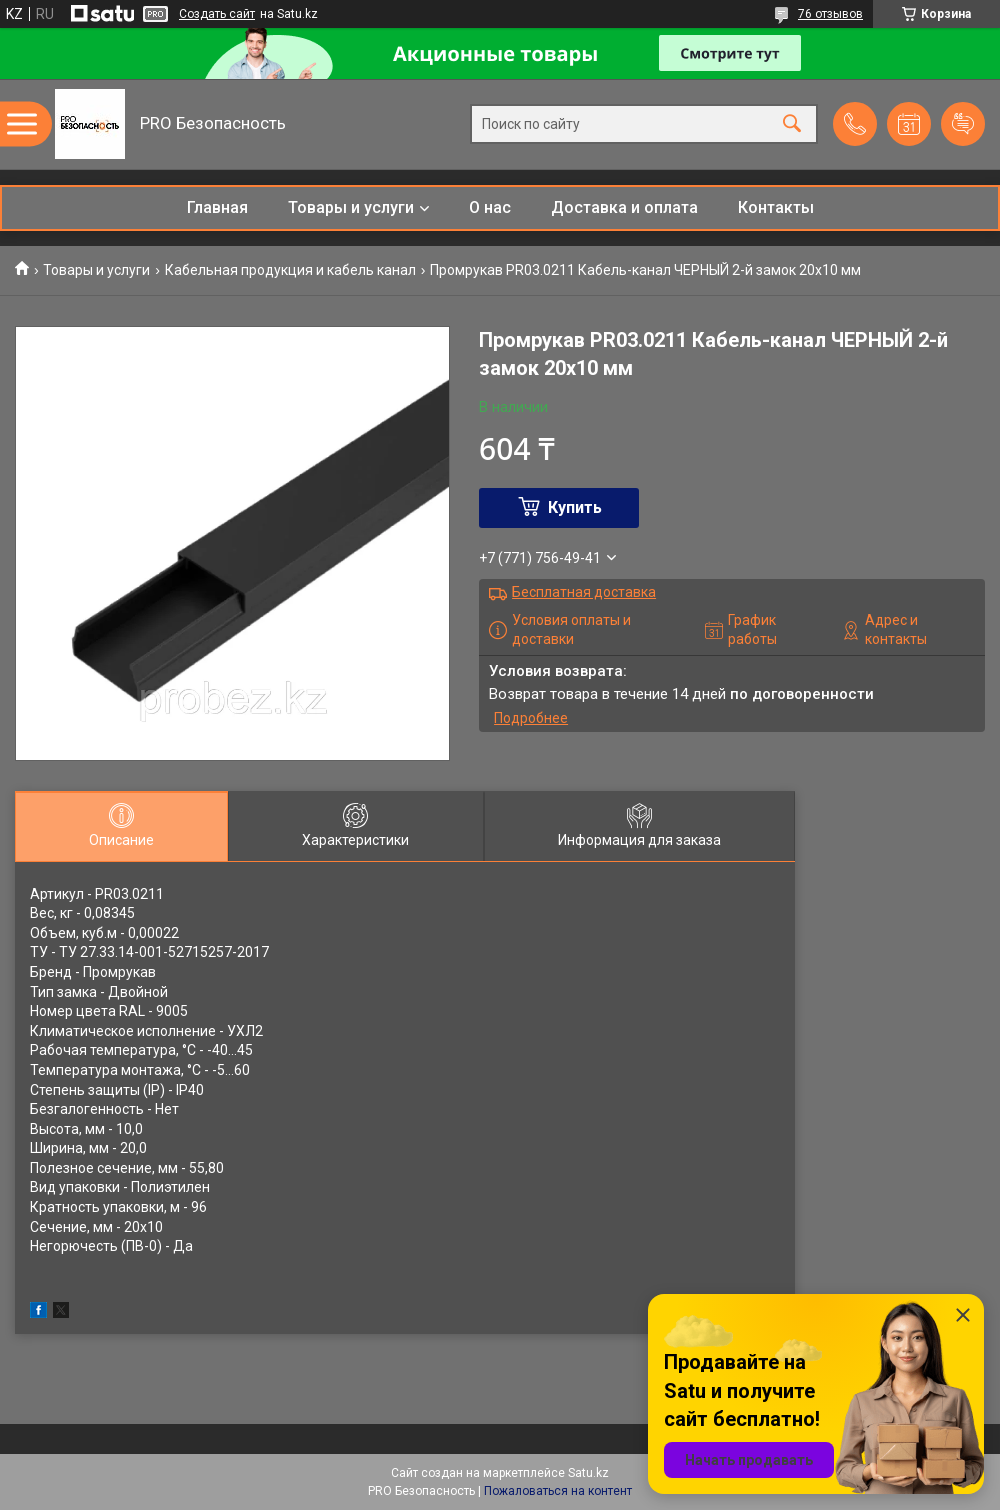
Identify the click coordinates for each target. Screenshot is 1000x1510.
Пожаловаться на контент (558, 1491)
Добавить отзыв (963, 124)
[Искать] (792, 124)
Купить (575, 507)
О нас (490, 207)
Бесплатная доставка (584, 592)
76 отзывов (830, 14)
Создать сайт (217, 14)
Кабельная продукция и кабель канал (290, 270)
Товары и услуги (351, 207)
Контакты (776, 207)
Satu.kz (588, 1473)
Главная (217, 207)
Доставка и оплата (624, 207)
